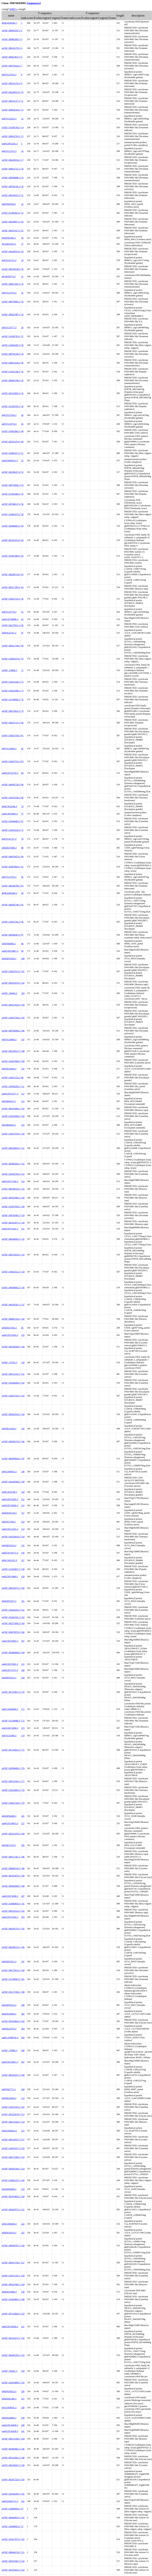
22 (22, 204)
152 (22, 1521)
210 (22, 2189)
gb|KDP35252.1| (9, 2005)
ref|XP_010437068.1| (11, 1061)
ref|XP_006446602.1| (11, 1287)
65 (22, 619)
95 (22, 904)
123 (22, 1174)
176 (22, 1768)
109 (22, 1061)
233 (22, 2355)
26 (22, 238)
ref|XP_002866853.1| (11, 526)
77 (22, 813)
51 (22, 453)
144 (22, 1414)
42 (22, 380)
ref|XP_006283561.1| (11, 1304)
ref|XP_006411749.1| (11, 645)
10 (22, 92)
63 (22, 574)
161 (22, 1601)
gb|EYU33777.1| (9, 327)
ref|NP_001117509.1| (11, 1992)
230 (22, 2292)
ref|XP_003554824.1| (11, 2021)
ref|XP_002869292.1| (11, 1163)
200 (22, 2005)
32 (22, 293)
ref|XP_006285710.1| (11, 574)
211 (22, 2552)
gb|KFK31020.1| (9, 1428)
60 (22, 540)
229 (22, 2284)
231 (22, 2326)
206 (22, 2050)
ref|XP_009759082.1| (11, 301)
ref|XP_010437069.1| (11, 556)
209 (22, 2089)
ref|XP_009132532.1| (11, 1911)
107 (22, 1039)
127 (22, 1823)
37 (22, 336)
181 (22, 1816)
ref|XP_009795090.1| (11, 1030)
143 (22, 1395)
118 (22, 1116)
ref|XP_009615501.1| (11, 284)
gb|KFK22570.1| (9, 2028)
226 (22, 2245)
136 (22, 1287)
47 (22, 2508)
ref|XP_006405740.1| (11, 904)
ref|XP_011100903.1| (11, 1979)
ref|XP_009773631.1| (11, 1970)
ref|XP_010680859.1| (11, 1903)
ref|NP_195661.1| (9, 2371)
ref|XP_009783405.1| (11, 1215)
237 (22, 2398)
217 (22, 2139)
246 (22, 2449)
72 (22, 682)
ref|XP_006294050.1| (11, 1148)
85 (22, 1327)
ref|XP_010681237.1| (11, 2180)
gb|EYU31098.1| (9, 1735)
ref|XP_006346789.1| (11, 886)
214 (22, 2122)
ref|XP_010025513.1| (11, 971)
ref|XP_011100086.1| (11, 1720)
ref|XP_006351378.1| (11, 83)
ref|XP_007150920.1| (11, 2313)
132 (22, 1239)
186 (22, 1857)
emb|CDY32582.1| (10, 1335)
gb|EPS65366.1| (9, 238)
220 (22, 2196)
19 (22, 177)
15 (22, 136)
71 (22, 670)
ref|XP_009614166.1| (11, 363)
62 (22, 556)
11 (22, 101)
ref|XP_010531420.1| (11, 682)
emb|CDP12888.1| (10, 1576)
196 (22, 1947)
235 (22, 2382)
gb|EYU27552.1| (9, 74)
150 (22, 1492)
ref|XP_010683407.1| (11, 345)
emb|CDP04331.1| (10, 460)
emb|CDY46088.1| (10, 619)
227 (22, 2262)
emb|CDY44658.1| (10, 2425)
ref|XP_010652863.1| (11, 431)
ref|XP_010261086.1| (11, 690)
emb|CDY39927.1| (10, 2062)
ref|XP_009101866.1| (11, 1108)
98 (22, 943)
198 (22, 1992)
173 (22, 1728)
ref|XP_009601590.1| (11, 380)
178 (22, 1790)
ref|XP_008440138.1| (11, 1868)
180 (22, 2299)
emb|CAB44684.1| (10, 1709)
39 (22, 354)
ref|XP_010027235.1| (11, 1077)
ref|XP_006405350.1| (11, 2355)
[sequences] (34, 3)
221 (22, 2209)
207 (22, 2062)
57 (22, 2526)
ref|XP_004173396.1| (11, 2157)
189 (22, 1875)
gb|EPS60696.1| (9, 943)
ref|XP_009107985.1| (11, 2284)
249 (22, 2465)
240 (22, 2425)
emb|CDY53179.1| (10, 773)
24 (22, 221)
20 (22, 186)
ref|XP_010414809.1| (11, 2382)
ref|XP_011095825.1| (11, 213)
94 (22, 893)
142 (22, 1383)
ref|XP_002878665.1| (11, 866)
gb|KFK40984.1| (9, 2418)
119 (22, 1125)
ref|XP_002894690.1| (11, 1768)
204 (22, 2028)
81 (22, 735)
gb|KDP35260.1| (9, 958)
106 (22, 1030)
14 (22, 127)
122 (22, 1163)
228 (22, 2275)
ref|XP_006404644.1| (11, 1458)
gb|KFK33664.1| (9, 1068)
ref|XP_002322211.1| (11, 2338)
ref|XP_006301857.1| (11, 2075)
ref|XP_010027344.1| (11, 1017)
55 (22, 494)
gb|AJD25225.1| (9, 244)
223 (22, 2313)
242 (22, 2501)
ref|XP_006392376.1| (11, 1928)
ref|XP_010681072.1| (11, 514)
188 (22, 1868)
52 (22, 460)
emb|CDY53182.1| (10, 1917)
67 (22, 633)
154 (22, 1536)
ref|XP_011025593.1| (11, 406)
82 (22, 748)
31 (22, 276)
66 (22, 625)
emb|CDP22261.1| (10, 143)
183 (22, 2107)
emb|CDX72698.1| (10, 1896)
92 (22, 877)
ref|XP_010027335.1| (11, 1395)
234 (22, 2371)
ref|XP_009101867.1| (11, 2561)
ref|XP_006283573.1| (11, 2209)
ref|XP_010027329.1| (11, 1803)
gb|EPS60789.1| (9, 204)
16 (22, 151)
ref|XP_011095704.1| (11, 127)
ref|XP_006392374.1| (11, 1441)
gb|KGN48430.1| (9, 2224)
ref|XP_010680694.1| (11, 2508)
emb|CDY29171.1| (10, 1553)
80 (22, 722)
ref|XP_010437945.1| (11, 1206)
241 (22, 2431)
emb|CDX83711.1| (10, 2501)
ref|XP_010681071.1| (11, 453)
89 (22, 847)
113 (22, 1505)
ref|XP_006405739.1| (11, 784)
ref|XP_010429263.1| (11, 1610)
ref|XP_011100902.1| (11, 699)
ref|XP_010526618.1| (11, 1536)
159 (22, 1576)
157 (22, 1560)
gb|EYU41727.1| (9, 839)
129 (22, 1215)
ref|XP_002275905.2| (11, 1623)
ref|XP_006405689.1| (11, 1886)
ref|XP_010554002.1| (11, 1790)
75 (22, 830)
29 (22, 260)
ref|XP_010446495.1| (11, 821)
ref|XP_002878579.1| (11, 1632)
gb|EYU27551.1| (9, 151)
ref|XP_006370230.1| (11, 1254)
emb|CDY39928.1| (10, 2326)
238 (22, 2407)
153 (22, 1529)
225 (22, 2232)
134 (22, 1271)
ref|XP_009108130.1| (11, 1189)
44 (22, 406)
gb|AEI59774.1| (9, 276)
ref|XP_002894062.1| (11, 2449)
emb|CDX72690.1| (10, 1728)
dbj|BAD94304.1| (9, 893)
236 (22, 2391)
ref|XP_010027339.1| (11, 735)
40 (22, 363)
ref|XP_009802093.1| (11, 39)
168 (22, 1670)
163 (22, 1617)
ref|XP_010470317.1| (11, 2148)
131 (22, 1228)
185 (22, 1845)
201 (22, 1979)
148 (22, 1471)
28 (22, 251)
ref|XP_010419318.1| (11, 830)
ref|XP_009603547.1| (11, 30)
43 (22, 393)
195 (22, 1928)
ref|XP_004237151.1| (11, 722)
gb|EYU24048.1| (9, 1039)
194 (22, 1652)
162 (22, 1610)
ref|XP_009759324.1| (11, 65)
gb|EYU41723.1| (9, 260)
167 (22, 1641)
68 (22, 1077)
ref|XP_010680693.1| (11, 2526)
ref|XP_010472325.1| (11, 2107)
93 (22, 886)
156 (22, 1553)
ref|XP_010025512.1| (11, 1271)
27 (22, 244)
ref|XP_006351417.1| (11, 230)
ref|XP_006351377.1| (11, 101)
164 (22, 1623)
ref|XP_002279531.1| (11, 625)
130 (22, 1222)
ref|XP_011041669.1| (11, 494)
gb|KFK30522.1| (9, 2391)
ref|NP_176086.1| (9, 2050)
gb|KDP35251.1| (9, 1961)
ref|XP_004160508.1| (11, 1481)
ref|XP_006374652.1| (11, 711)
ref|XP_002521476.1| (11, 1833)
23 (22, 213)
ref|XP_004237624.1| (11, 1005)
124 (22, 1181)
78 (22, 839)
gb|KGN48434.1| (9, 2130)
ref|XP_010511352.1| (11, 2275)
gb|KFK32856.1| (9, 2098)
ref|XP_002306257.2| (11, 472)
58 (22, 514)
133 (22, 1254)
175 (22, 1750)
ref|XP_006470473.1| (11, 1588)
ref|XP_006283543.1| (11, 1414)
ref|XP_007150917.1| (11, 1692)
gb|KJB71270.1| (9, 1845)
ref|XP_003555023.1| (11, 2570)
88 (22, 797)
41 (22, 371)
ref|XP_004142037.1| (11, 2139)
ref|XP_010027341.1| (11, 922)
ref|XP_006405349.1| (11, 2168)
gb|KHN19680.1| (9, 2292)
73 (22, 690)
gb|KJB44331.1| (9, 1101)
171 (22, 1709)
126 (22, 1197)
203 (22, 2021)
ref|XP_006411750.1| (11, 2262)
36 (22, 327)
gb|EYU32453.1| (9, 118)
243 (22, 2570)
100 (22, 958)
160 (22, 1588)
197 (22, 1961)
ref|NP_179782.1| (9, 1362)
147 (22, 1458)
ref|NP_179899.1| (9, 670)
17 (22, 160)
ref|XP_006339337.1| (11, 195)
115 (22, 1664)
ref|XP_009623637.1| (11, 57)
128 (22, 1206)
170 (22, 1692)
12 (22, 118)
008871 (13, 9)
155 (22, 1545)
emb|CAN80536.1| (10, 2037)
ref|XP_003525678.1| (11, 2114)
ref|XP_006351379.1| (11, 48)
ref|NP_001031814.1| (11, 540)
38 (22, 345)
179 (22, 1803)
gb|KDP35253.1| (9, 1677)
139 (22, 1362)
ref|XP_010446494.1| (11, 1383)
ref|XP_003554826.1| (11, 2196)
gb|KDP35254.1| (9, 1545)
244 (22, 2438)
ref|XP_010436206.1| (11, 2494)
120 (22, 1133)
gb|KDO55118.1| (9, 1513)
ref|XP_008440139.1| (11, 2552)
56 (22, 504)
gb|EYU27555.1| (9, 877)
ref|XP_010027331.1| (11, 761)
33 (22, 284)
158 (22, 1569)
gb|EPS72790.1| (9, 1521)
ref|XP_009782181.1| (11, 186)
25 (22, 230)
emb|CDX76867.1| (10, 951)
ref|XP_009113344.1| (11, 2122)
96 (22, 922)
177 (22, 1781)
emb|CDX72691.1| (10, 1664)
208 (22, 2075)
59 (22, 526)
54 (22, 485)
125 (22, 1189)
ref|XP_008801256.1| (11, 1319)
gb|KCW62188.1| (9, 806)
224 (22, 2168)
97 (22, 935)
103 (22, 993)
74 (22, 806)
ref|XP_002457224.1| (11, 2479)
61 (22, 612)
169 (22, 1677)
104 (22, 1005)
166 (22, 1632)
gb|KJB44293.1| (9, 1125)
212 (22, 2098)
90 (22, 856)
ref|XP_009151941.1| (11, 1781)
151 (22, 1499)
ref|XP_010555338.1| (11, 797)
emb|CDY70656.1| (10, 1505)
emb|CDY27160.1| (10, 1181)
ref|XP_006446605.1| (11, 1239)
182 (22, 2180)
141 (22, 1374)
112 (22, 1093)
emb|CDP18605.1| (10, 813)
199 (22, 1970)
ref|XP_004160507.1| (11, 2465)
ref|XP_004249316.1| (11, 160)
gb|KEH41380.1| (9, 2398)
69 (22, 645)
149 (22, 1481)
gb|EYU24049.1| (9, 748)
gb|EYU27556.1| (9, 415)
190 (22, 1886)
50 (22, 599)
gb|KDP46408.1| (9, 1816)
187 (22, 1896)
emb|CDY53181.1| (10, 1228)
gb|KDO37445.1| (9, 1327)
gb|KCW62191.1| (9, 1560)
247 (22, 2517)
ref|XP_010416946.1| (11, 1116)
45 (22, 424)
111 (22, 1086)
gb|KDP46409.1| (9, 2189)
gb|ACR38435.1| (9, 2407)
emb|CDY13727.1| (10, 1670)
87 (22, 821)
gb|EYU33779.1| (9, 612)
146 (22, 1441)
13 (22, 110)
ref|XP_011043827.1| (11, 1569)
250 (22, 2479)
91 (22, 866)
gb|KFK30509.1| (9, 2014)
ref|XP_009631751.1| (11, 169)
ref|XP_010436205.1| (11, 1086)
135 (22, 1335)
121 (22, 1148)
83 (22, 761)
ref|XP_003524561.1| (11, 2457)
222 (22, 2224)
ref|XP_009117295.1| (11, 587)
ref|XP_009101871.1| (11, 1222)
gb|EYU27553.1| (9, 293)
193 (22, 1917)
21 (22, 195)
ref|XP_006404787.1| (11, 2245)
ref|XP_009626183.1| (11, 110)
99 (22, 951)
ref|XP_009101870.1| (11, 983)
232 (22, 2338)
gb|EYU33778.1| (9, 424)
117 (22, 1513)
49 (22, 441)
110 (22, 1068)
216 (22, 2561)
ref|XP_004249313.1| (11, 92)
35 (22, 314)
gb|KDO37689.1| (9, 847)
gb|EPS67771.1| (9, 2089)
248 (22, 2457)
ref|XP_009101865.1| (11, 1197)
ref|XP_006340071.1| (11, 221)
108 (22, 1051)
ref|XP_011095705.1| (11, 336)
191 (22, 1903)
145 (22, 1428)
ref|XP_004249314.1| (11, 251)
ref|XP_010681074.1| (11, 658)
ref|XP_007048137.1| (11, 504)
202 (22, 2014)
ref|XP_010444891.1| (11, 2299)
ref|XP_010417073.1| (11, 2539)
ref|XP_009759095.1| (11, 485)
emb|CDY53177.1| (10, 1093)
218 (22, 2148)
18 (22, 169)
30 (22, 269)
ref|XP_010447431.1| (11, 1617)
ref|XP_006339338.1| (11, 269)
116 (22, 1108)
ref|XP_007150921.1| (11, 1750)
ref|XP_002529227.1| (11, 1051)
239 (22, 2418)
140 (22, 1319)
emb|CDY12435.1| (10, 1529)
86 (22, 784)
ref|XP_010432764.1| (11, 1174)
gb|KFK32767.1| (9, 633)
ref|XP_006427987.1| (11, 314)
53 (22, 472)
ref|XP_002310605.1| (11, 393)
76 (22, 699)
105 (22, 1017)
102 (22, 983)
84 (22, 773)
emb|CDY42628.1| (10, 2431)
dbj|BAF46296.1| (9, 23)
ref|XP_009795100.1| (11, 354)
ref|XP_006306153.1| (11, 1947)
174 (22, 1735)
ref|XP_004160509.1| (11, 1346)
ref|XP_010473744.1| (11, 1133)
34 (22, 301)
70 (22, 658)
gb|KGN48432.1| (9, 1471)
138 (22, 1346)
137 (22, 1304)
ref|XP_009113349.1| (11, 2438)
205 (22, 2037)
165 (22, 2539)
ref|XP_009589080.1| (11, 177)
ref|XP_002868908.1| (11, 1652)
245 (22, 2494)
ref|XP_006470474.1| (11, 856)
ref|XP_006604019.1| (11, 2517)
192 (22, 1911)
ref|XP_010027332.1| (11, 599)
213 (22, 2114)
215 (22, 2130)
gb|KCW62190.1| (9, 1492)
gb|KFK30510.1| (9, 2232)
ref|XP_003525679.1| (11, 1875)
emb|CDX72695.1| (10, 1499)
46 (22, 415)
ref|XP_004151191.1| (11, 1374)
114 (22, 1101)
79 (22, 711)
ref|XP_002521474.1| (11, 441)
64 (22, 587)
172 (22, 1720)
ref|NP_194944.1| (9, 993)
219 (22, 2157)
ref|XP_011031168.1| (11, 371)
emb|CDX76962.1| (10, 1641)
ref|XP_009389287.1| (11, 935)
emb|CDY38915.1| (10, 1823)
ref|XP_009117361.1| (11, 1857)
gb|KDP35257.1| (9, 1601)
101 (22, 971)
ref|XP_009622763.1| (11, 136)
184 (22, 1833)
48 (22, 431)
